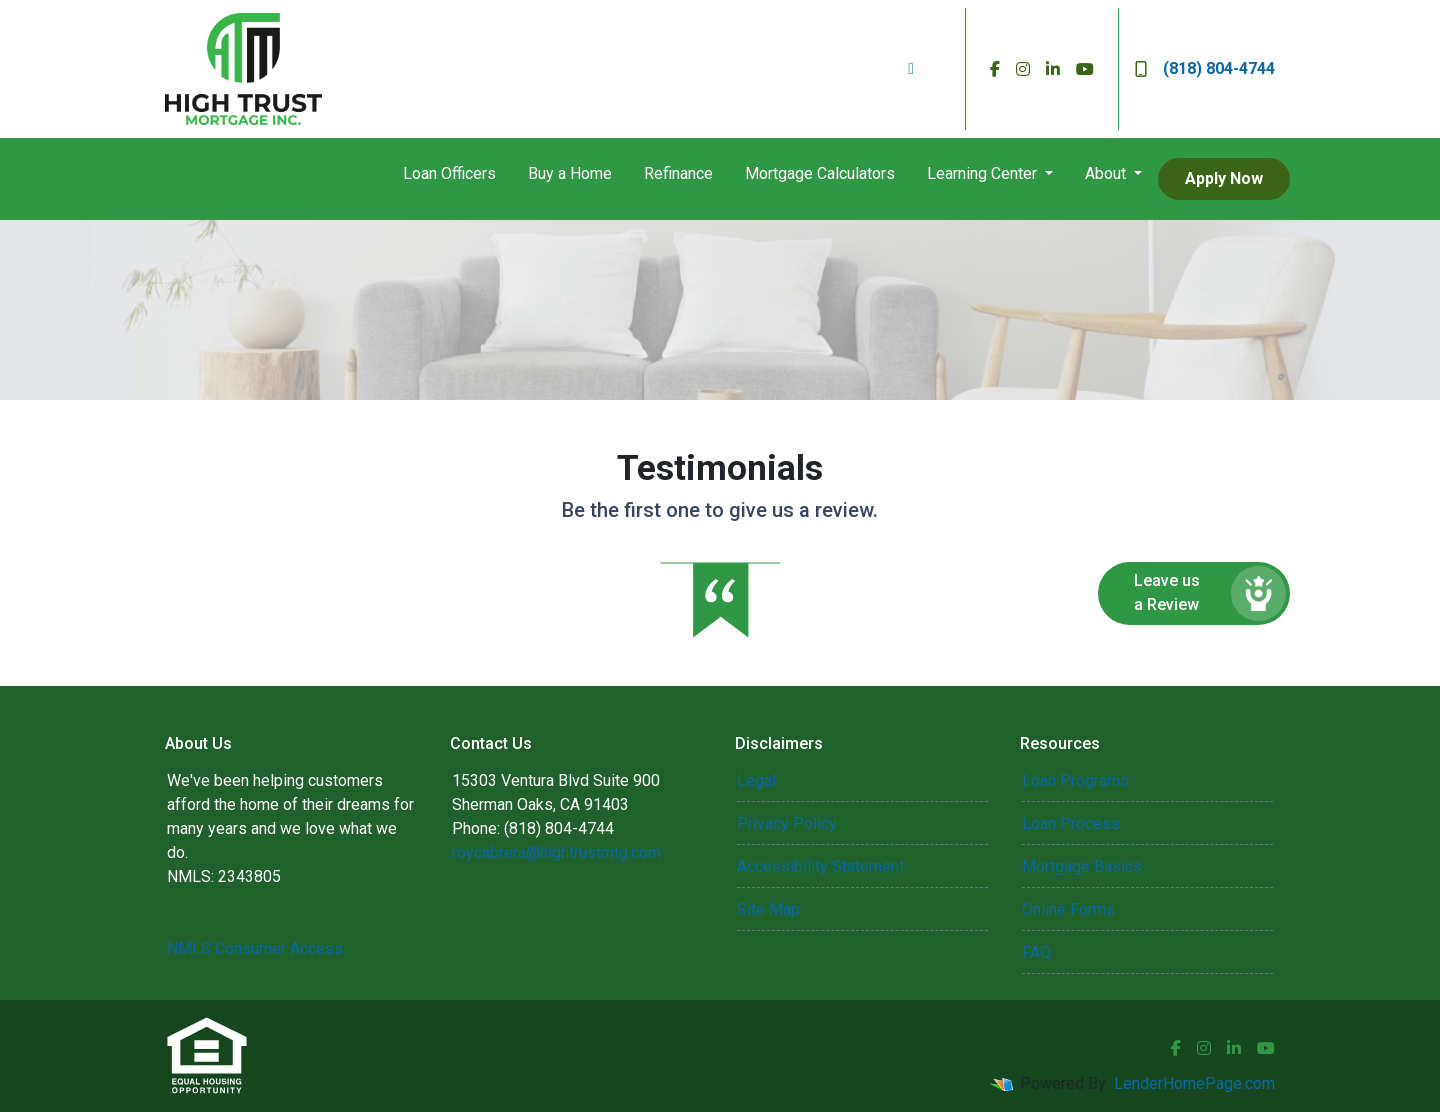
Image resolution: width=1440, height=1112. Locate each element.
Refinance (678, 173)
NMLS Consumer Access (255, 948)
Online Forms (1068, 909)
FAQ (1036, 952)
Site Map (768, 909)
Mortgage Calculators (820, 173)
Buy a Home (570, 173)
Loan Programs (1075, 780)
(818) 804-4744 (1205, 68)
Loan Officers (449, 173)
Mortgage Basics (1082, 866)
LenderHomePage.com (1194, 1083)
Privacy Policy (787, 823)
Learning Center (984, 173)
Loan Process (1071, 823)
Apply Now (1224, 178)
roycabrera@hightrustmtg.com (556, 852)
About (1107, 173)
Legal (756, 780)
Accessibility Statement (820, 866)
